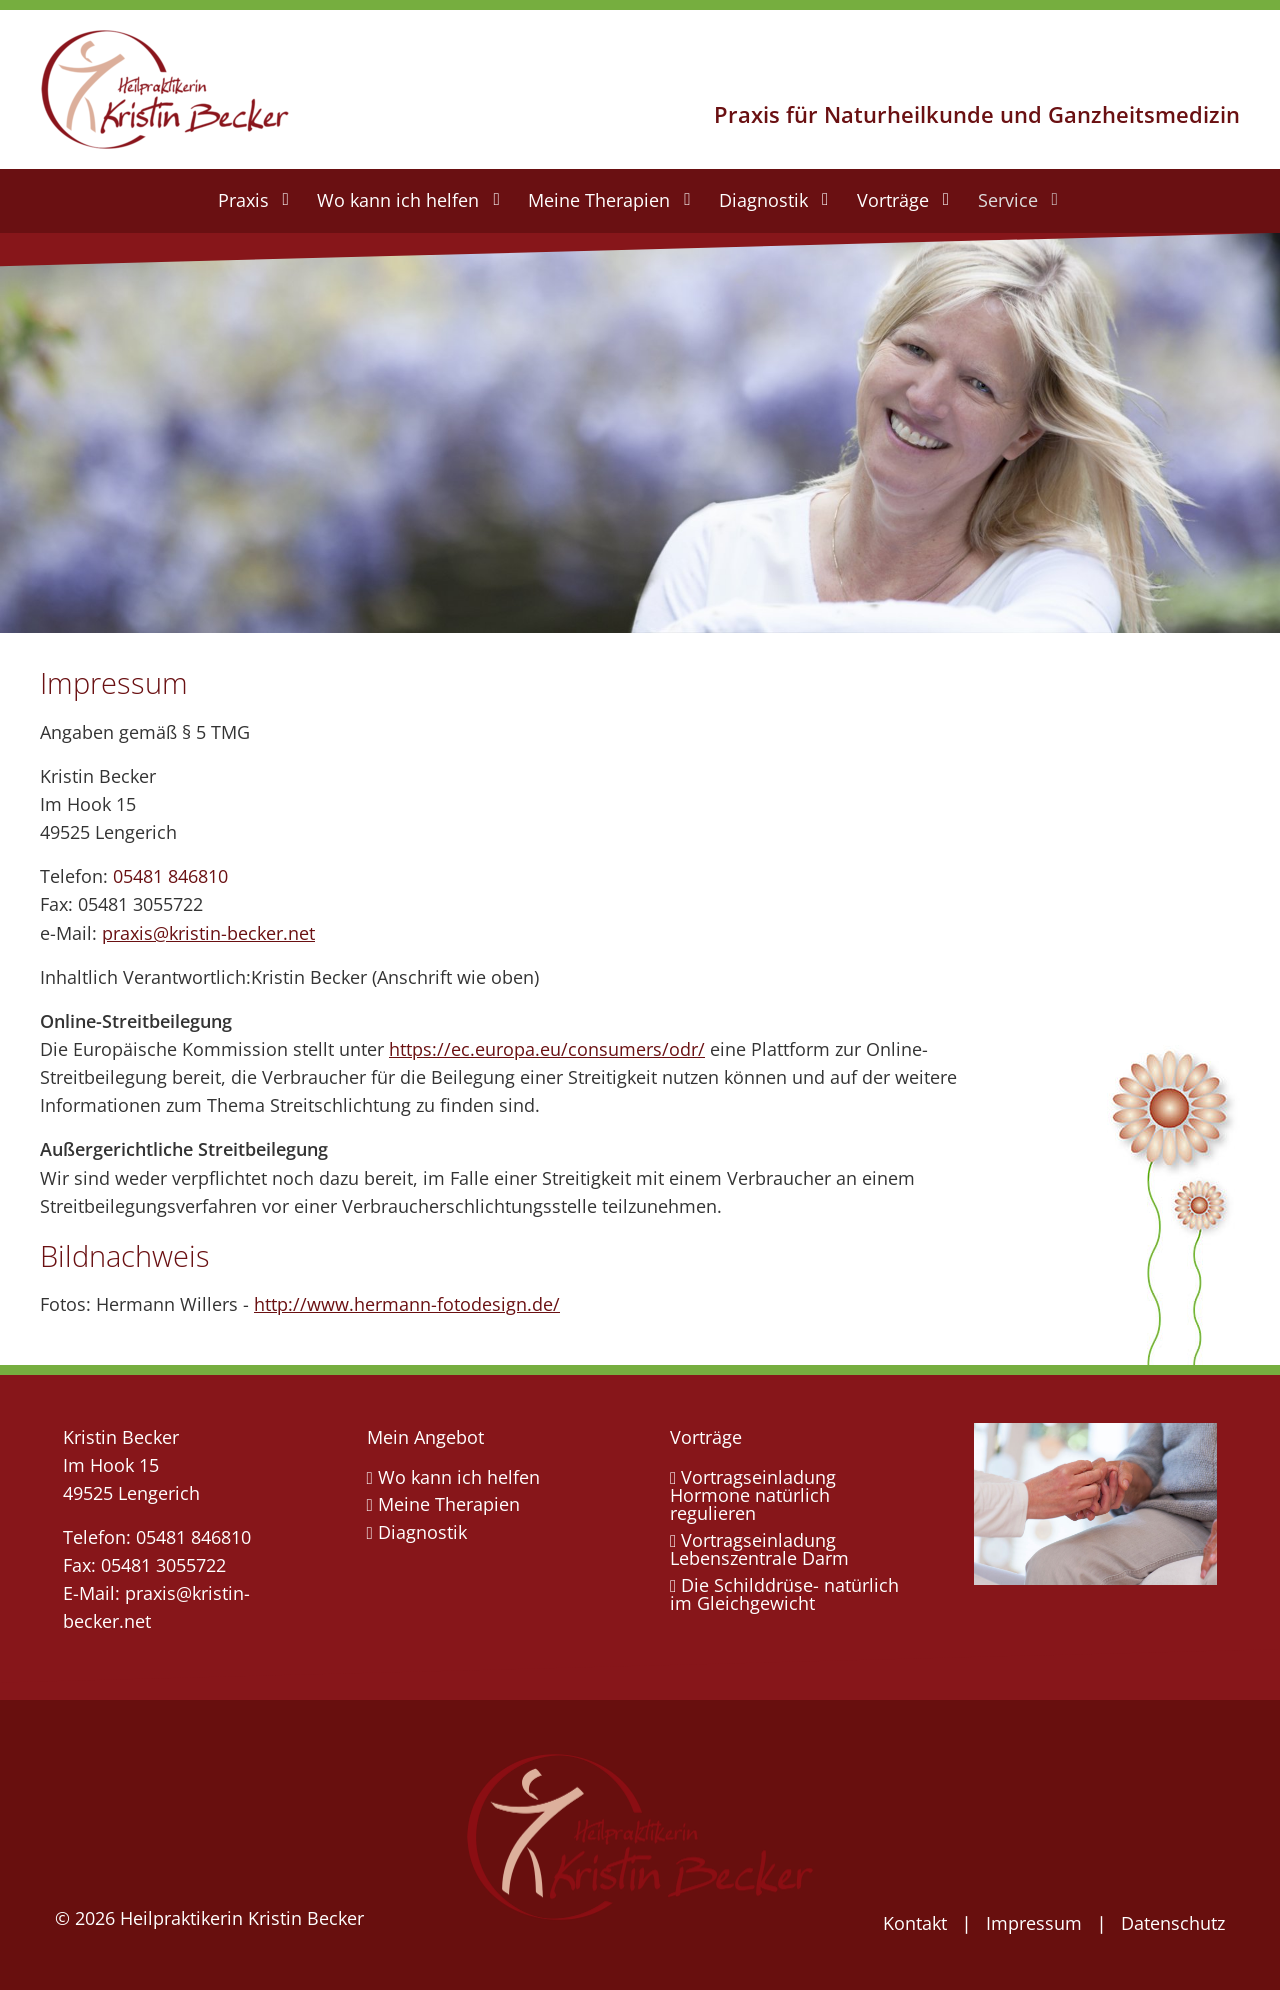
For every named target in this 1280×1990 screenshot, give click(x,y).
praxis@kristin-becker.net (208, 933)
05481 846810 (170, 876)
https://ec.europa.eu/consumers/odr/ (547, 1049)
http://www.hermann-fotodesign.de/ (407, 1304)
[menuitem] (252, 201)
